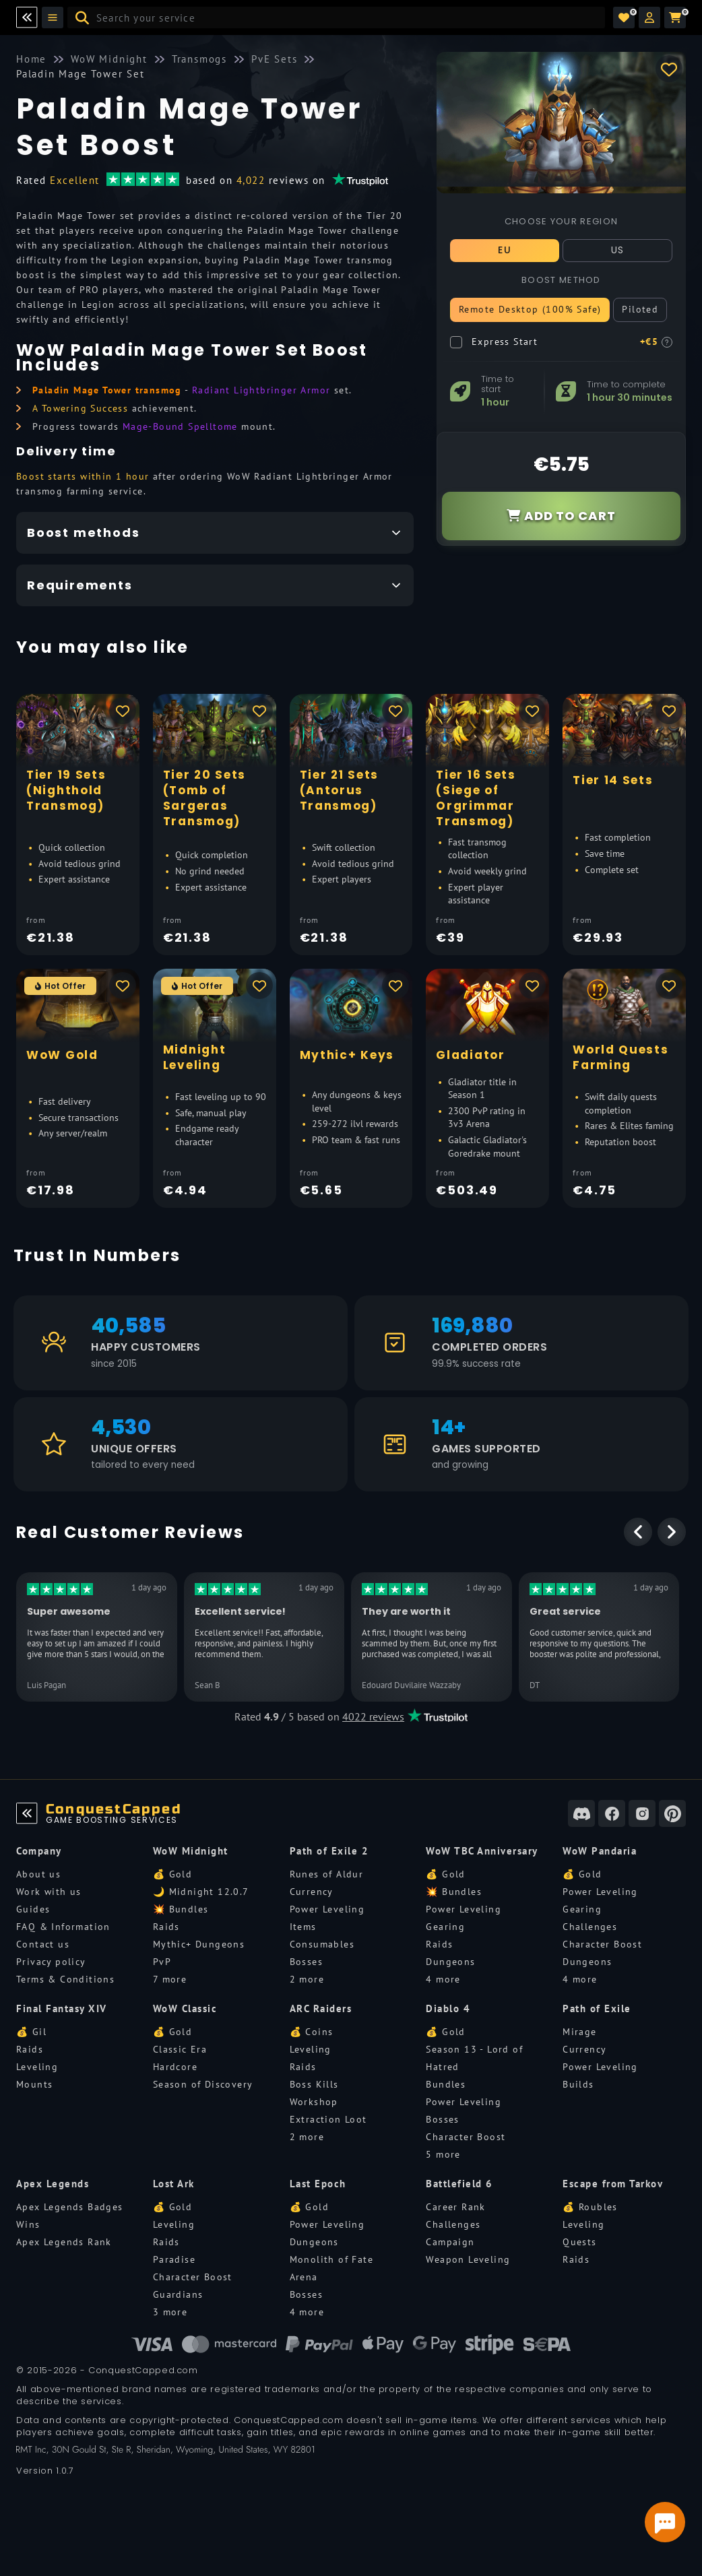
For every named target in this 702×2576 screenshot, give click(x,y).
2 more (307, 1979)
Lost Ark (174, 2183)
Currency (311, 1892)
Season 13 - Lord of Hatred (474, 2058)
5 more (443, 2154)
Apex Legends (52, 2183)
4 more (443, 1979)
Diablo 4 (448, 2008)
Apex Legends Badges (69, 2207)
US (618, 250)
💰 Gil (31, 2032)
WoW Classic (185, 2008)
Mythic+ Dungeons (199, 1944)
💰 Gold (172, 1874)
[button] (649, 17)
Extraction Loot (328, 2119)
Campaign (450, 2242)
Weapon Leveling (468, 2259)
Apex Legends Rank (64, 2242)
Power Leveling (327, 1909)
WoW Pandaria (600, 1850)
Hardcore (175, 2067)
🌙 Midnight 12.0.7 (201, 1892)
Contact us (42, 1944)
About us (38, 1874)
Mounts (34, 2084)
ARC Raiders (321, 2008)
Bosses (306, 1962)
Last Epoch (318, 2183)
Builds (578, 2084)
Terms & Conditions (65, 1979)
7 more (170, 1979)
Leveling (37, 2067)
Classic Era (180, 2049)
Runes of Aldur (327, 1874)
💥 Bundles (181, 1909)
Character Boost (602, 1944)
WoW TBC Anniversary (482, 1850)
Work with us (49, 1892)
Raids (166, 1927)
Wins (28, 2224)
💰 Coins (311, 2032)
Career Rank (455, 2207)
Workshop (314, 2102)
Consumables (322, 1944)
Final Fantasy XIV (61, 2008)
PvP (162, 1962)
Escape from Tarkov (613, 2183)
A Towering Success (80, 408)
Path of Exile (597, 2008)
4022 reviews (373, 1716)
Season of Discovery (203, 2084)
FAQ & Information (63, 1927)
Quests (579, 2242)
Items (303, 1927)
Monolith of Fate (331, 2259)
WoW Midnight (190, 1850)
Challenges (590, 1927)
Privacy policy (51, 1962)
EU (504, 250)
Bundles (446, 2084)
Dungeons (450, 1962)
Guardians (178, 2294)
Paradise (174, 2259)
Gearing (445, 1927)
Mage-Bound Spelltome (180, 426)
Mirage (579, 2032)
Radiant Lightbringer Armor (261, 390)
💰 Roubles (590, 2207)
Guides (33, 1909)
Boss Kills (314, 2084)
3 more (170, 2312)
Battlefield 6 (459, 2183)
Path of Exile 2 (329, 1850)
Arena (304, 2277)
